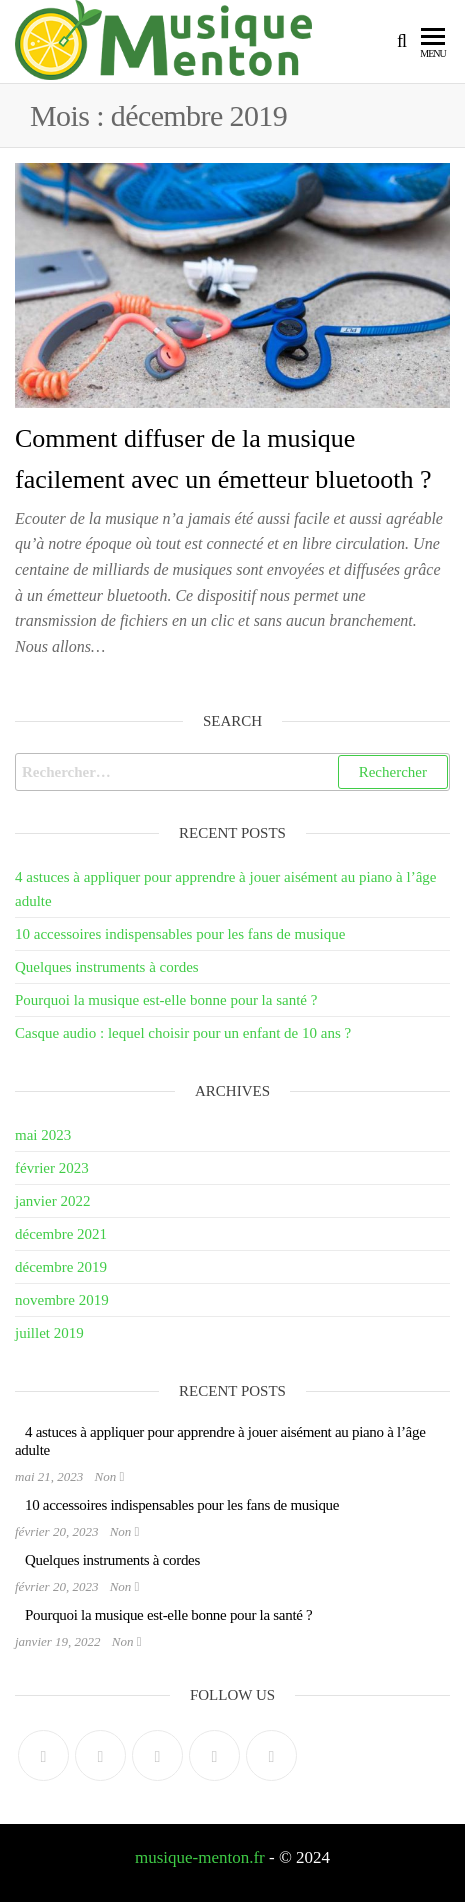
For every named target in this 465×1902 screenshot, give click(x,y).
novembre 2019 (62, 1300)
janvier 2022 (52, 1201)
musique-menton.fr (200, 1857)
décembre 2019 (61, 1267)
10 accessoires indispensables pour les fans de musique (180, 934)
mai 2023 (43, 1135)
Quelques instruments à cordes (107, 967)
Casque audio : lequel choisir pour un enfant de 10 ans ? (183, 1033)
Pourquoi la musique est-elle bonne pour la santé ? (166, 1000)
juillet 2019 (49, 1333)
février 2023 (52, 1168)
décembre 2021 (61, 1234)
